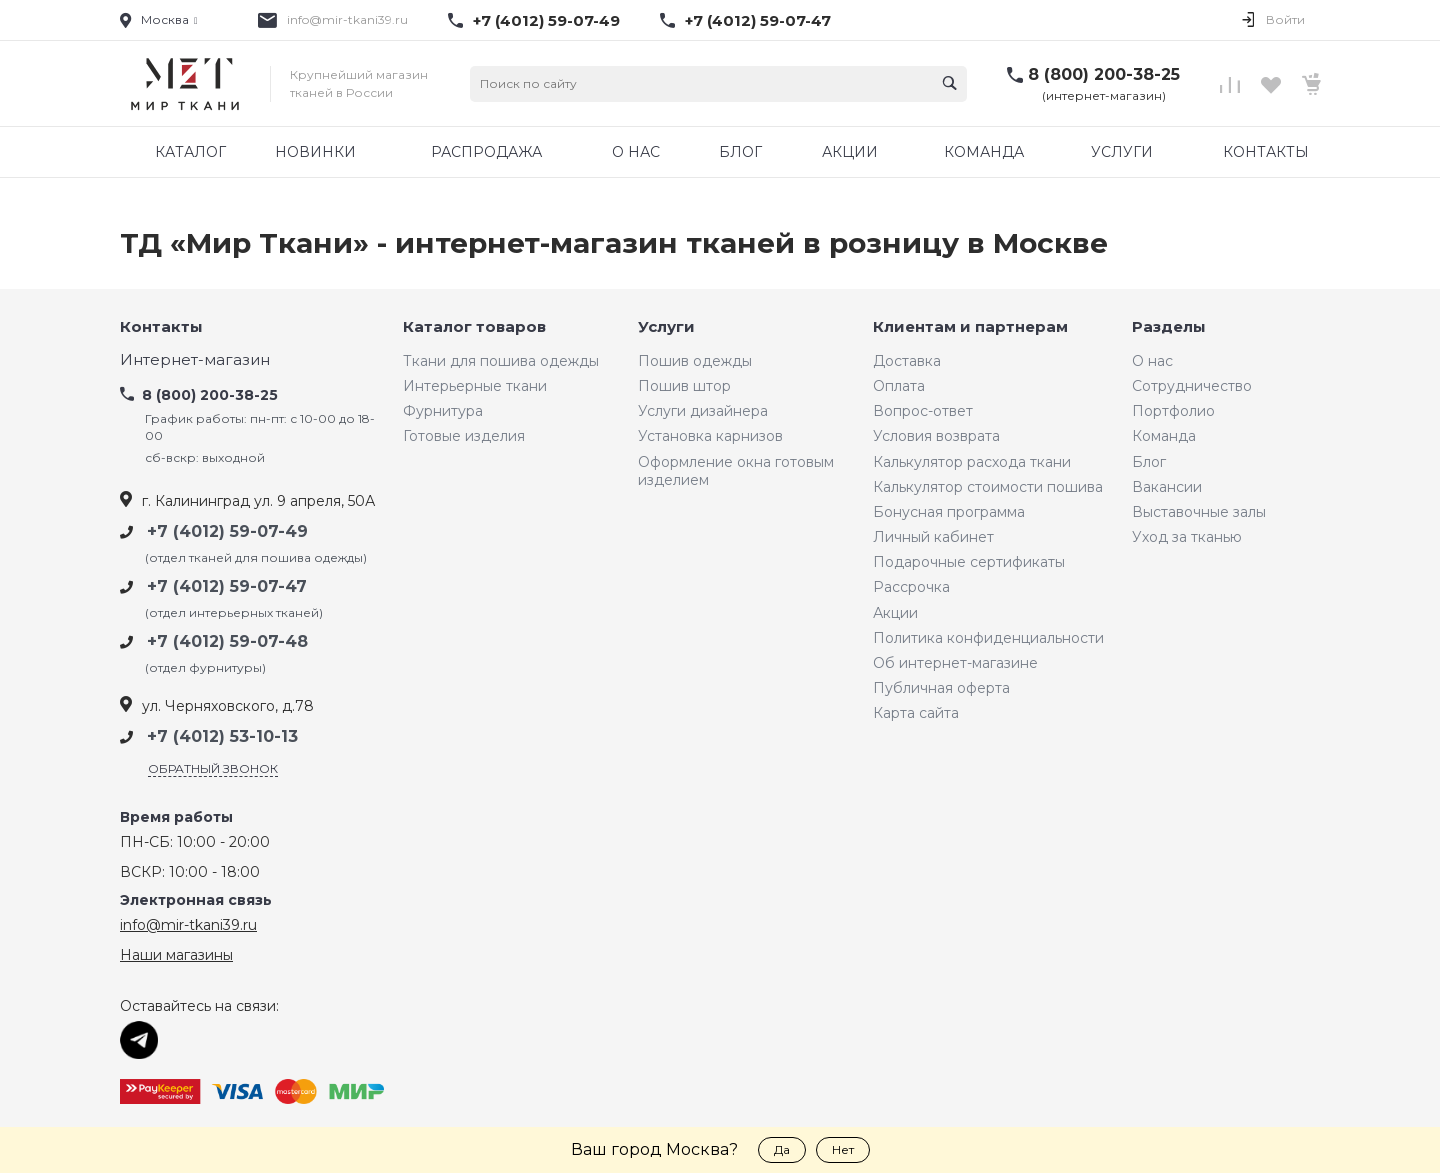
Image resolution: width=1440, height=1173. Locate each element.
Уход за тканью (1187, 537)
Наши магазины (176, 955)
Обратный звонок (213, 768)
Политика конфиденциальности (988, 638)
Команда (1164, 436)
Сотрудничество (1192, 386)
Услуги (666, 327)
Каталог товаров (474, 327)
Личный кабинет (933, 537)
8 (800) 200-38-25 (1104, 74)
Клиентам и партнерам (970, 327)
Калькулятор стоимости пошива (988, 487)
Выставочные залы (1199, 512)
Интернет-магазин (195, 360)
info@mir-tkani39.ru (347, 19)
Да (782, 1149)
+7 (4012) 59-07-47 (758, 21)
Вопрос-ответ (923, 411)
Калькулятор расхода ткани (972, 462)
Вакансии (1167, 487)
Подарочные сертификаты (969, 562)
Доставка (907, 361)
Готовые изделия (464, 436)
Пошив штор (684, 386)
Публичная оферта (941, 688)
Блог (1149, 462)
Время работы (176, 817)
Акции (895, 613)
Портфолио (1173, 411)
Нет (843, 1149)
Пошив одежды (695, 361)
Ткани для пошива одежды (501, 361)
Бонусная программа (949, 512)
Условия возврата (936, 436)
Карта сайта (916, 713)
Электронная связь (196, 900)
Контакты (161, 327)
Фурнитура (443, 411)
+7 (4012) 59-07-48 (227, 641)
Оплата (899, 386)
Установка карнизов (710, 436)
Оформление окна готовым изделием (736, 471)
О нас (1152, 361)
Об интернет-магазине (955, 663)
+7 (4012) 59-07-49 (546, 21)
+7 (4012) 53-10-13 (222, 736)
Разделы (1169, 327)
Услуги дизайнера (703, 411)
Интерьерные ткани (475, 386)
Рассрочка (911, 587)
